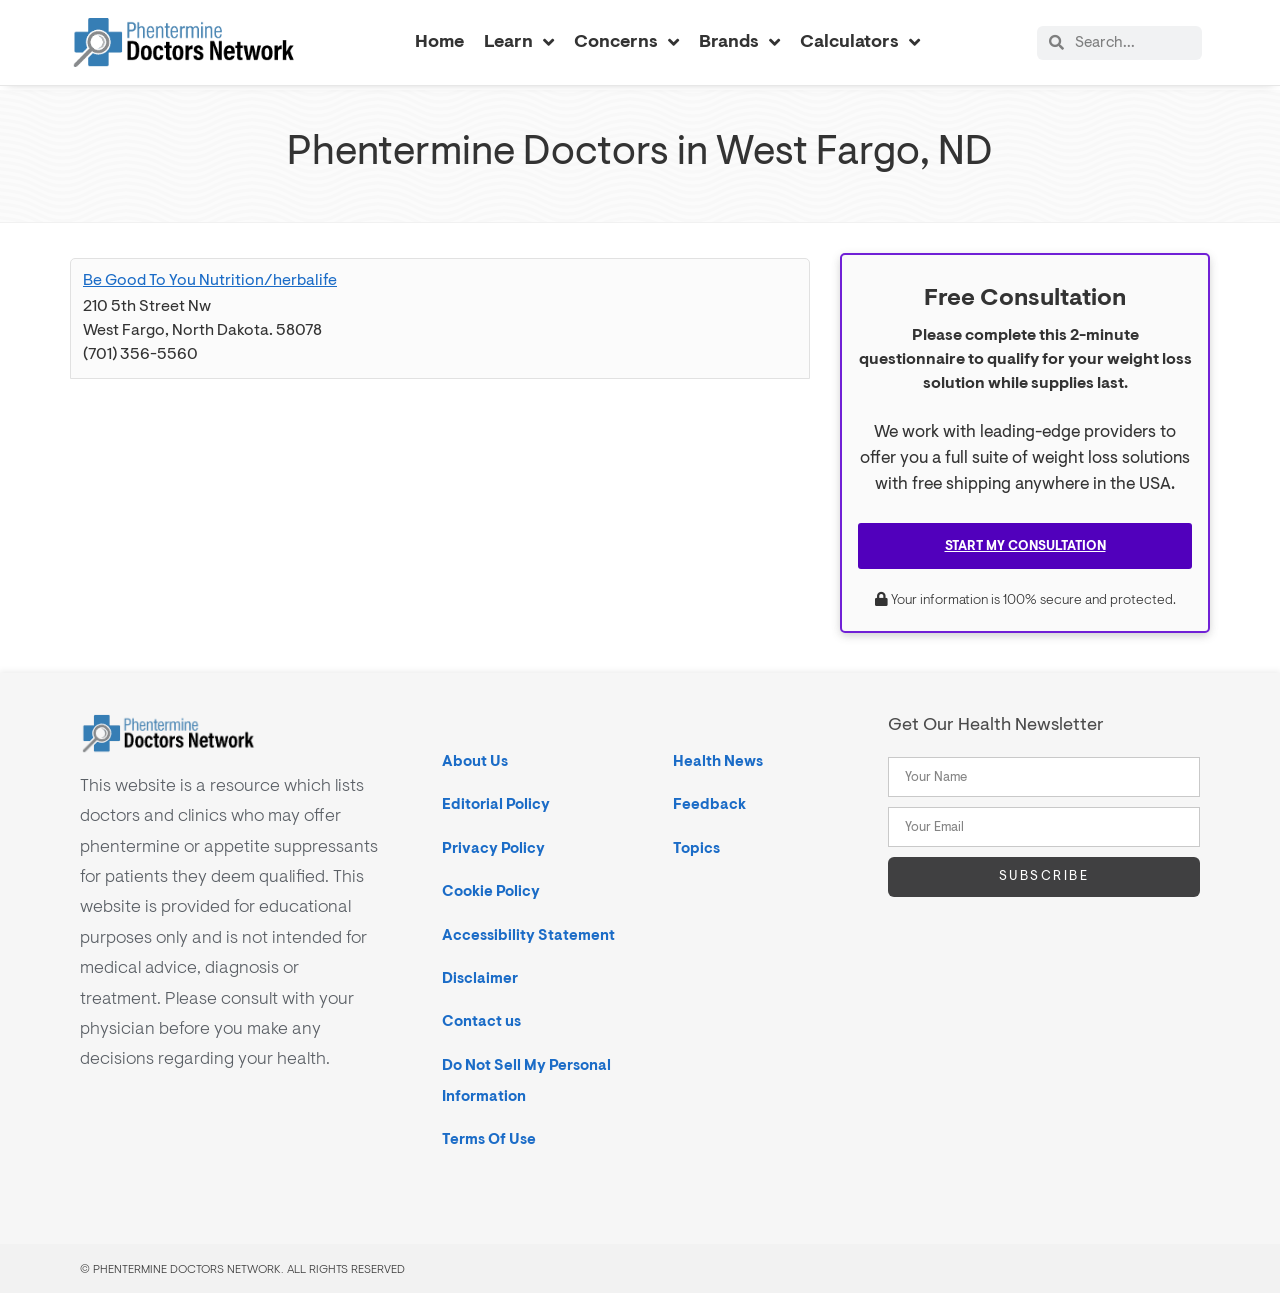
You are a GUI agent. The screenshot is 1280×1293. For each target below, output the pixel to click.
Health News (718, 760)
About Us (475, 760)
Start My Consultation (1025, 545)
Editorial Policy (496, 803)
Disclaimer (480, 977)
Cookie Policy (491, 890)
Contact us (481, 1020)
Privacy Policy (493, 847)
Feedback (709, 803)
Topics (696, 847)
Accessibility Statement (528, 934)
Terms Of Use (489, 1138)
